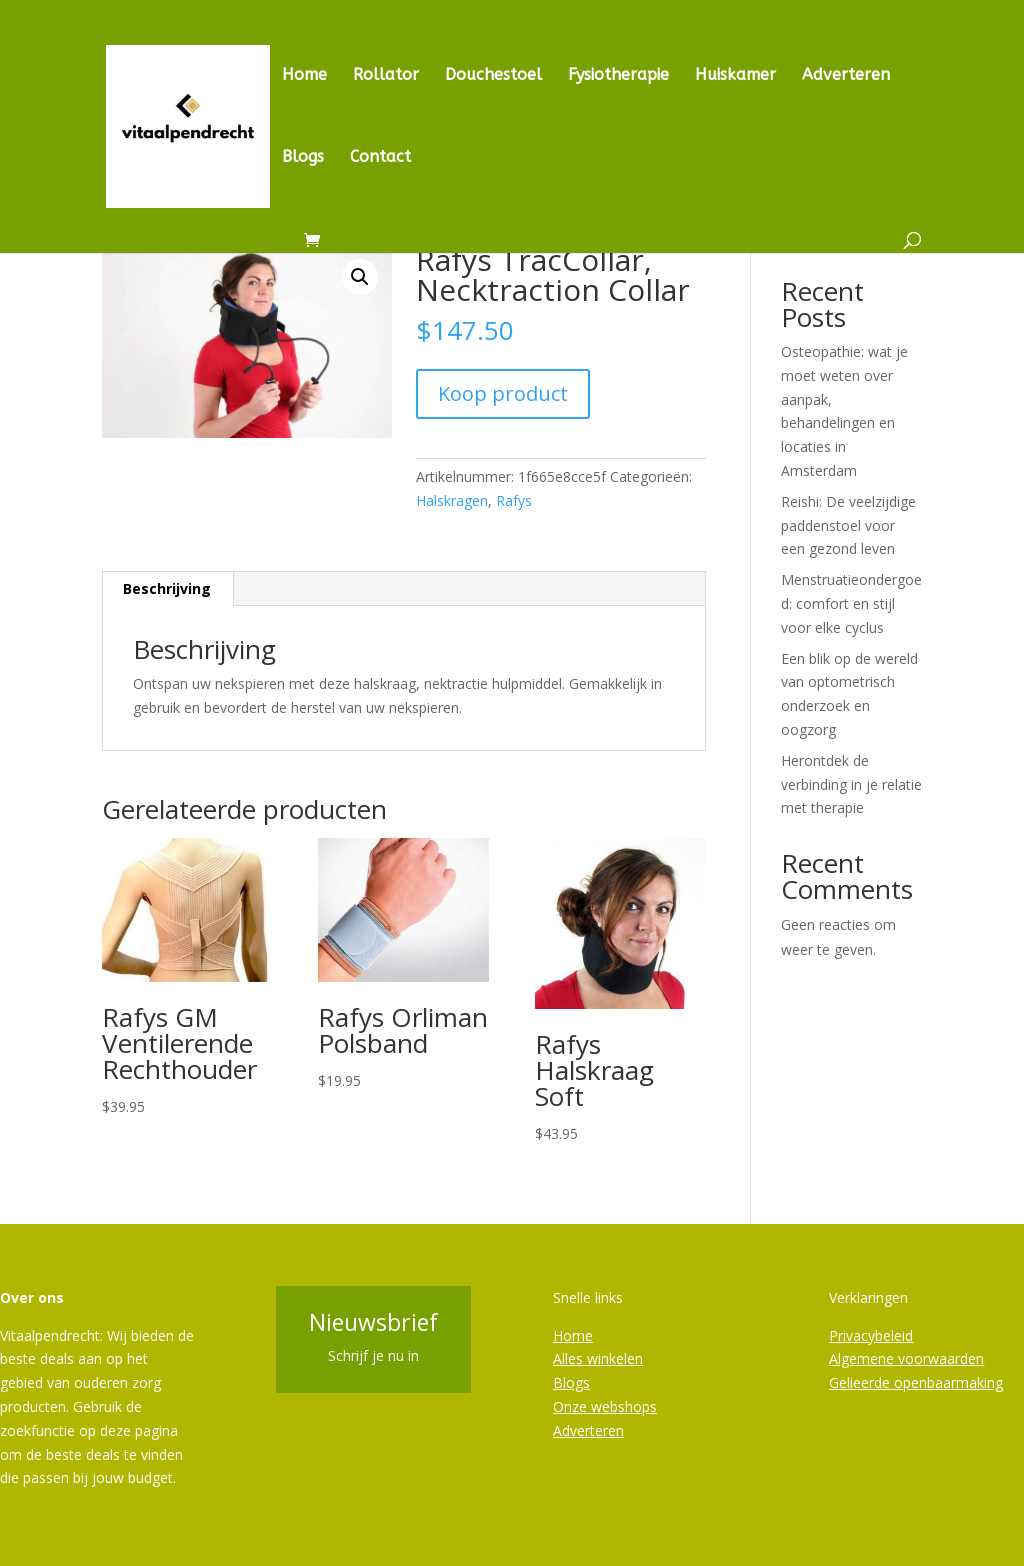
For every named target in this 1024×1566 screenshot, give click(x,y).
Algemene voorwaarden (906, 1358)
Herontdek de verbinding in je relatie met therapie (851, 784)
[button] (360, 277)
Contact (380, 158)
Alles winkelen (598, 1358)
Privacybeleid (871, 1335)
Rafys (514, 500)
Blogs (303, 158)
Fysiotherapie (618, 76)
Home (304, 76)
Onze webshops (605, 1406)
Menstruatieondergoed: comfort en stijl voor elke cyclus (851, 603)
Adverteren (846, 76)
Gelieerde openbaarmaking (916, 1382)
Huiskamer (735, 76)
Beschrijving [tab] (167, 588)
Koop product (503, 393)
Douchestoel (493, 76)
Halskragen (452, 500)
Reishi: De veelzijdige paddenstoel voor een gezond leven (848, 525)
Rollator (386, 76)
